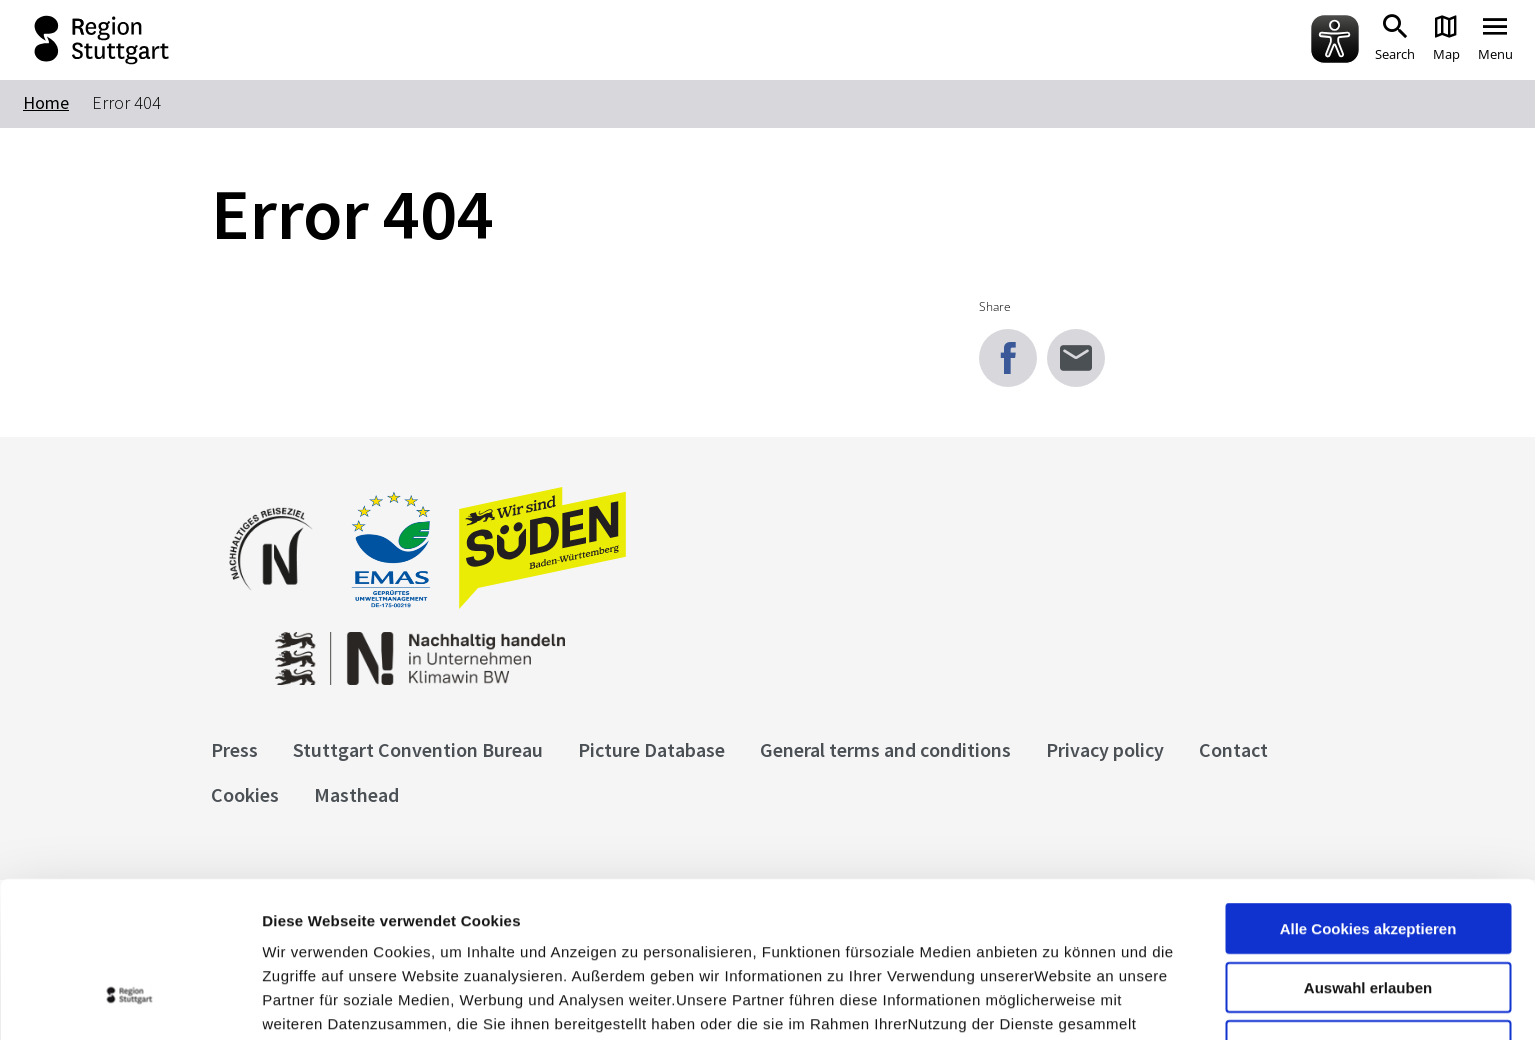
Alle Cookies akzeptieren (1368, 792)
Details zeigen (1063, 1000)
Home (46, 102)
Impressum (304, 935)
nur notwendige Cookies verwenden (1368, 918)
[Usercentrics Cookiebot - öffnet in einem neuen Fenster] (129, 1001)
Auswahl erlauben (1368, 851)
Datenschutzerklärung (444, 935)
